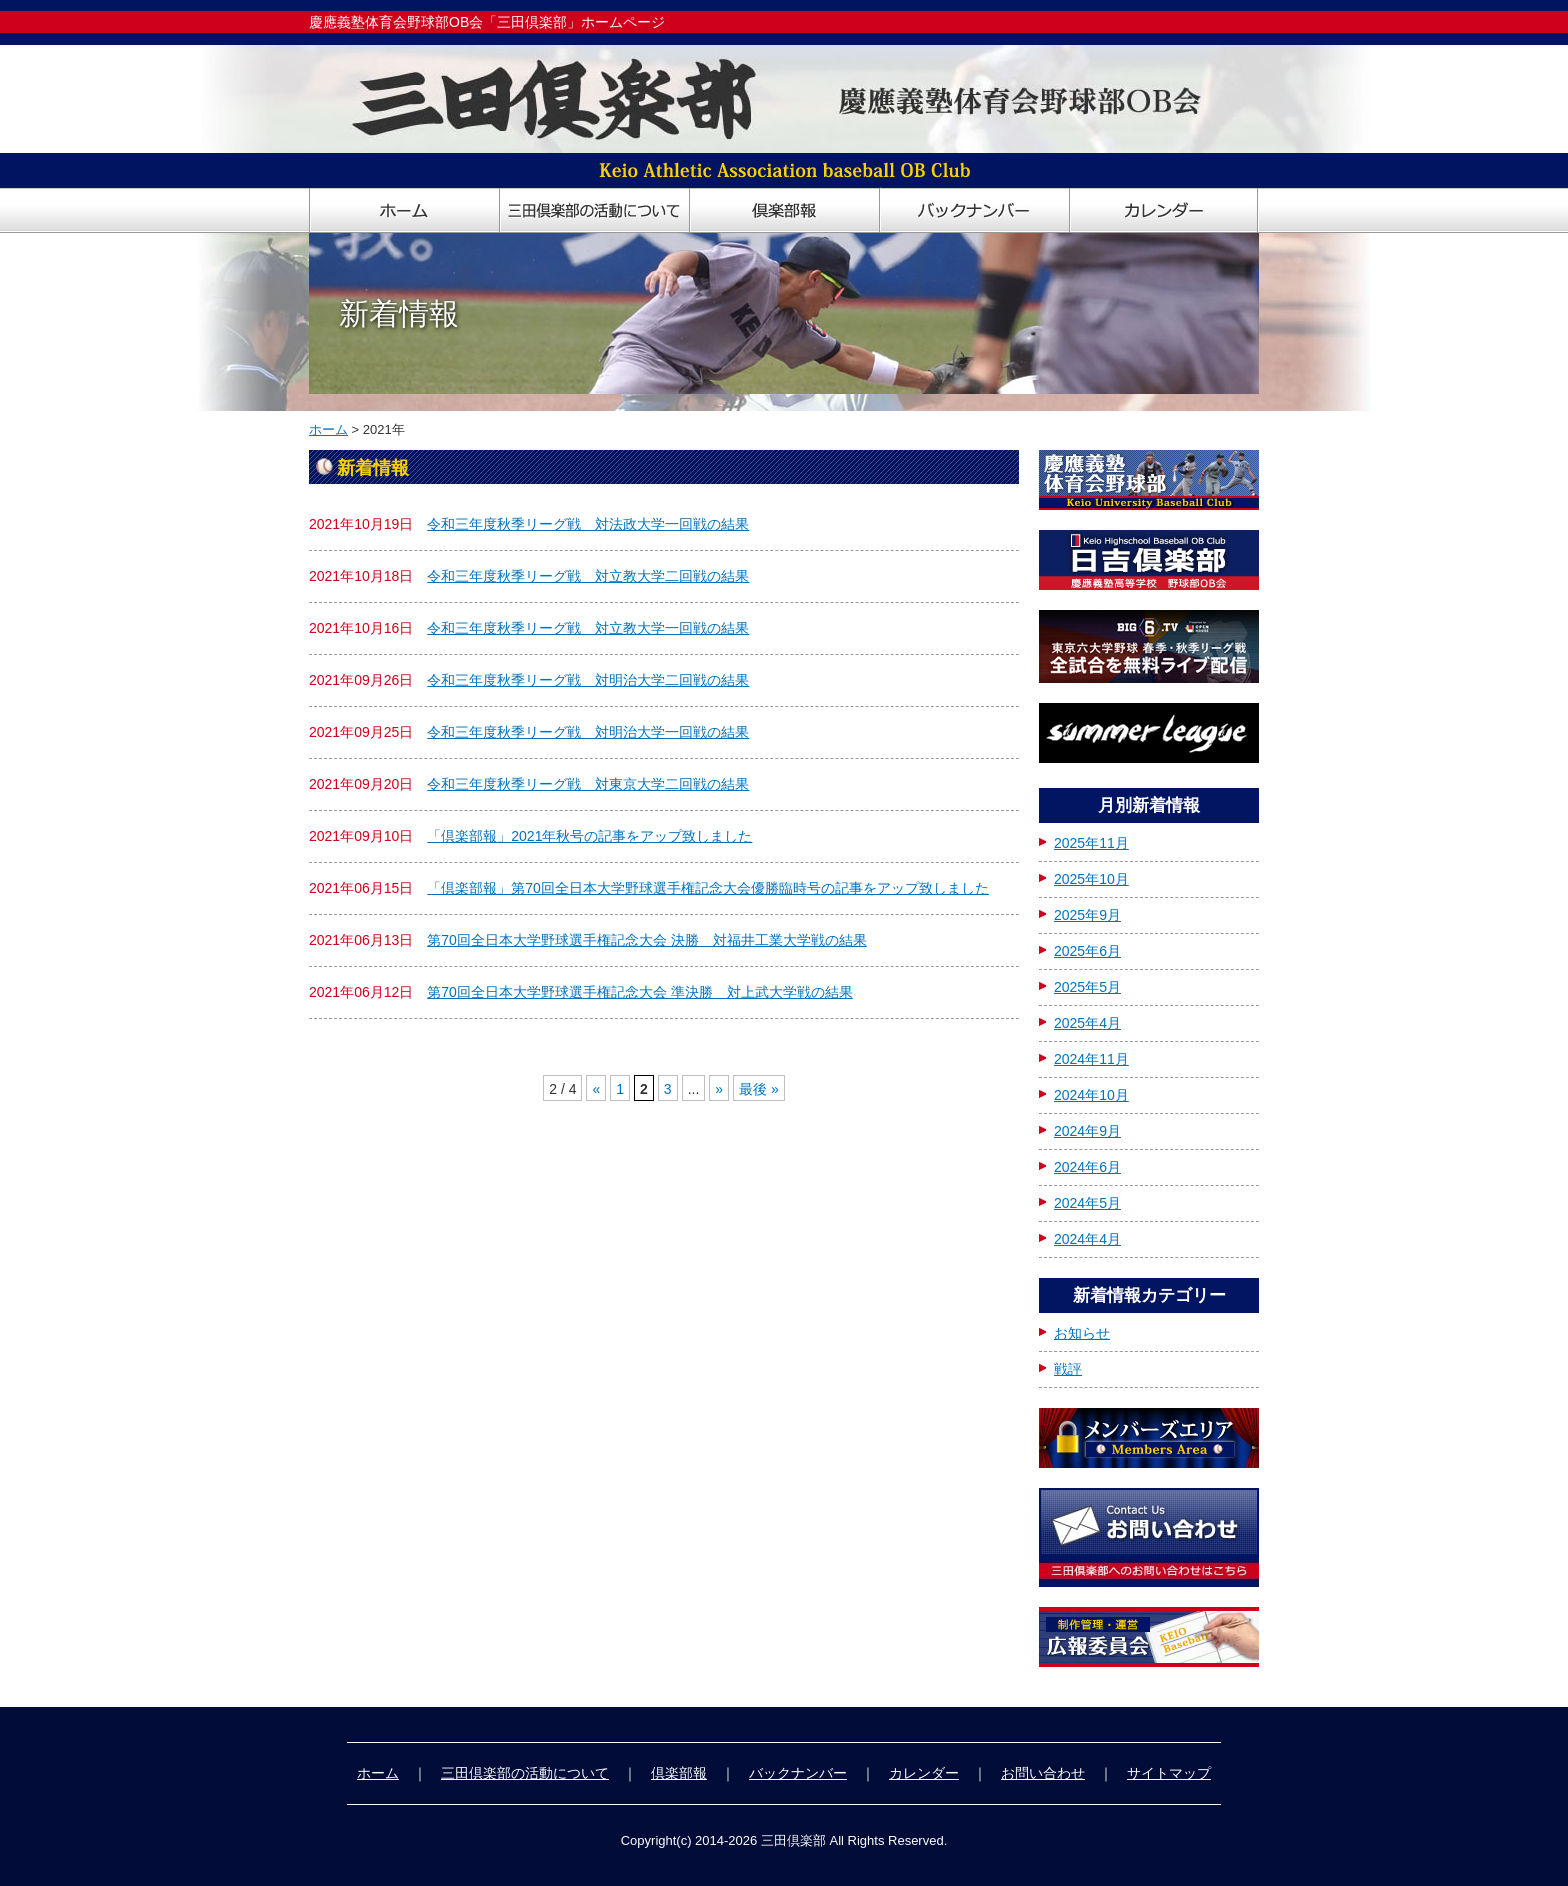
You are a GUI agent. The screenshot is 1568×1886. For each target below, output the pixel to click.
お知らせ (1082, 1333)
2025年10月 (1091, 879)
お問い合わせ (1043, 1773)
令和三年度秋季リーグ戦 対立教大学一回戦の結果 (588, 628)
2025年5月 (1087, 987)
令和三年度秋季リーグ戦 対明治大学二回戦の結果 (588, 680)
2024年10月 (1091, 1095)
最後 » (759, 1089)
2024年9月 (1087, 1131)
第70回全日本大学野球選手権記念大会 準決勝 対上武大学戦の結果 (639, 992)
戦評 (1068, 1369)
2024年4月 (1087, 1239)
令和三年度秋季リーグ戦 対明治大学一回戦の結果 (588, 732)
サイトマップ (1169, 1773)
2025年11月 (1091, 843)
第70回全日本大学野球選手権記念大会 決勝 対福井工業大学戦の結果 (646, 940)
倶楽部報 (679, 1773)
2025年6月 (1087, 951)
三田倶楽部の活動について (525, 1773)
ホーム (328, 429)
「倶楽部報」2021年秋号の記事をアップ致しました (589, 836)
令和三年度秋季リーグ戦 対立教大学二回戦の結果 (588, 576)
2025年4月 (1087, 1023)
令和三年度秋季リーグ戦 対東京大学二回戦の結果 (588, 784)
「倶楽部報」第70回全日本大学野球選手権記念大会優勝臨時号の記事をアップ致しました (708, 888)
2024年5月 (1087, 1203)
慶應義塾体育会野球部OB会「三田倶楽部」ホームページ (487, 22)
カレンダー (924, 1773)
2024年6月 (1087, 1167)
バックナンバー (798, 1773)
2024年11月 (1091, 1059)
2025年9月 (1087, 915)
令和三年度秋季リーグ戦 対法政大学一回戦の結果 (588, 524)
